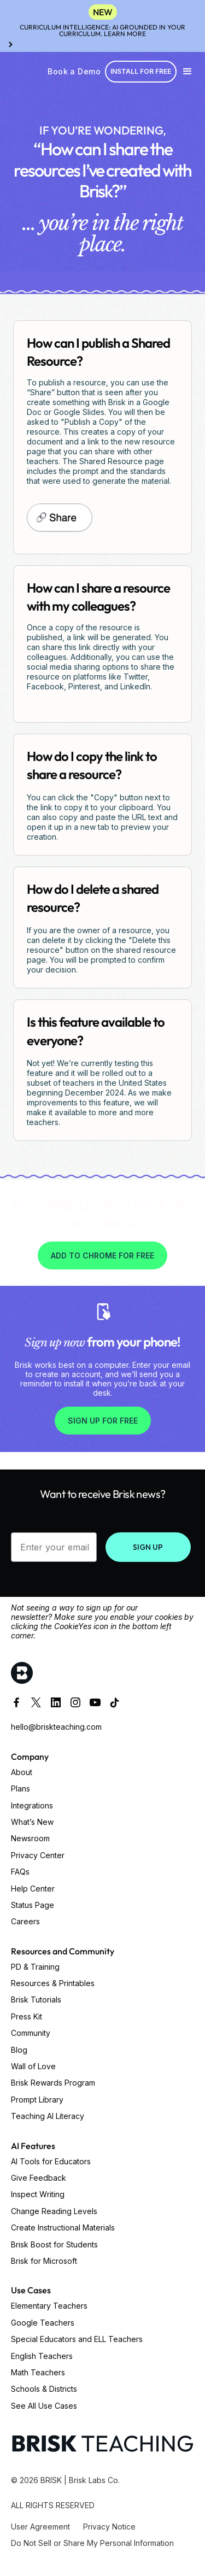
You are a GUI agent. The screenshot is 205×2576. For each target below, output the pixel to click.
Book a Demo (74, 71)
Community (30, 2033)
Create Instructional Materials (63, 2227)
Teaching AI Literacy (47, 2116)
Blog (19, 2049)
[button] (187, 71)
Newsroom (30, 1838)
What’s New (32, 1821)
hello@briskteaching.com (56, 1726)
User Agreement (40, 2526)
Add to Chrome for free (102, 1255)
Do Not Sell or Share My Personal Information (92, 2543)
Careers (25, 1921)
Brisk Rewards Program (53, 2082)
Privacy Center (38, 1855)
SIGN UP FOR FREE (103, 1420)
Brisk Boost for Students (54, 2244)
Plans (20, 1788)
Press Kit (26, 2016)
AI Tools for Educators (51, 2161)
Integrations (32, 1805)
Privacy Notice (109, 2526)
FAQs (20, 1871)
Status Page (32, 1905)
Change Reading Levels (54, 2211)
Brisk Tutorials (36, 1999)
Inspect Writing (38, 2194)
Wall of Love (33, 2066)
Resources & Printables (53, 1983)
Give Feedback (38, 2177)
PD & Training (35, 1966)
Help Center (33, 1888)
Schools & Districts (44, 2388)
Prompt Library (37, 2099)
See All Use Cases (44, 2405)
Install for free (140, 71)
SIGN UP (148, 1547)
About (21, 1772)
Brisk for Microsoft (44, 2260)
